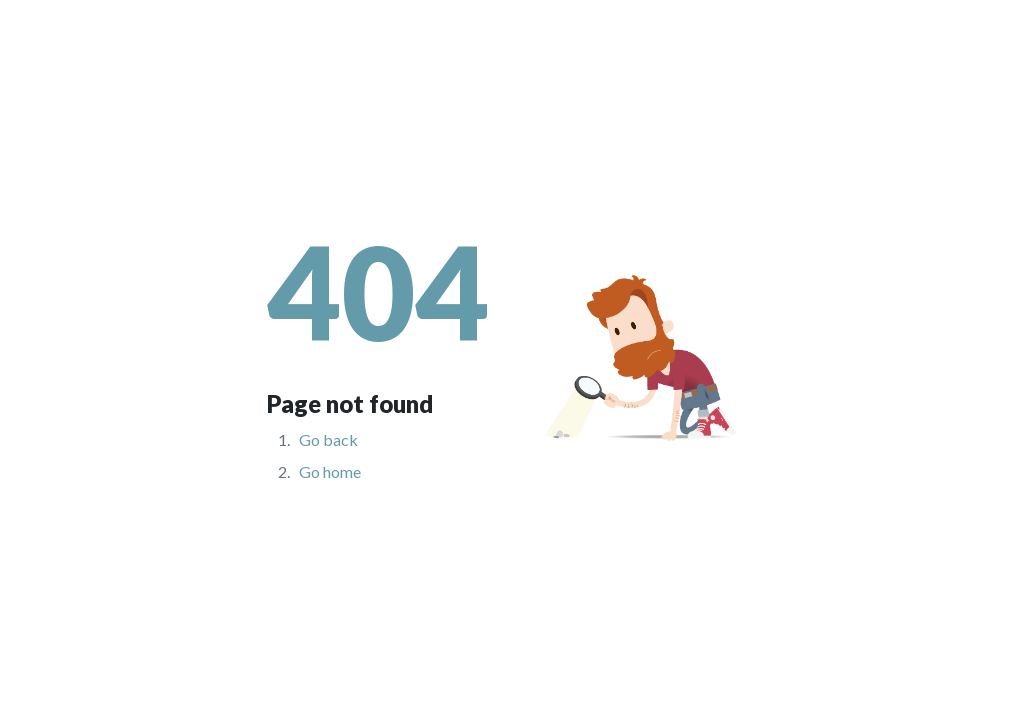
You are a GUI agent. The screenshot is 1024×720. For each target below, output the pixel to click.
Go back (328, 439)
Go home (330, 471)
